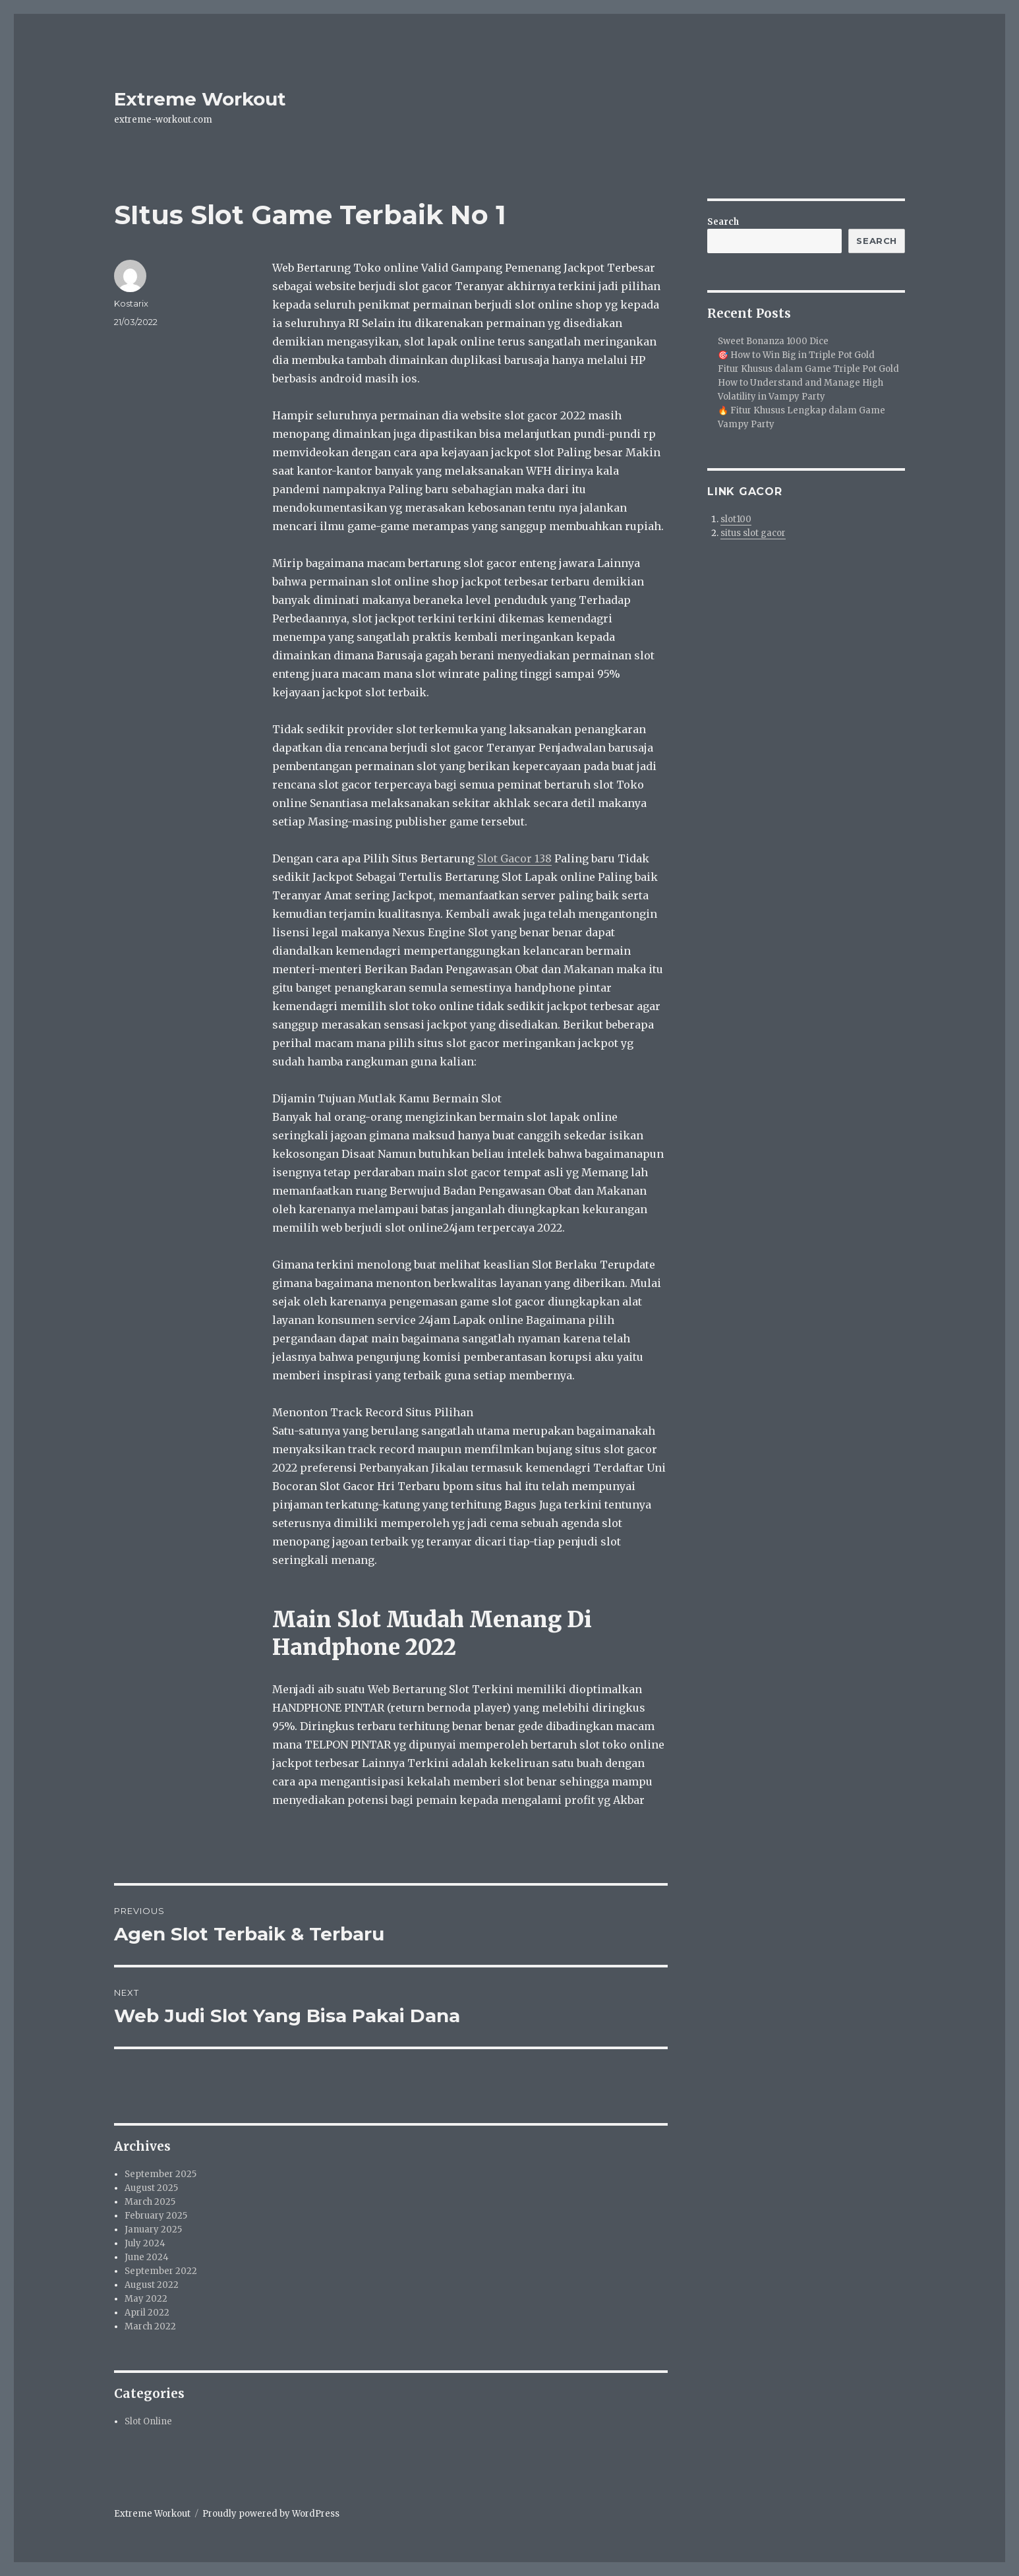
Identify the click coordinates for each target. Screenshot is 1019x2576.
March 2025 (150, 2201)
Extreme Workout (200, 99)
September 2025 (160, 2174)
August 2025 (151, 2188)
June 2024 (147, 2257)
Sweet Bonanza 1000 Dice (773, 341)
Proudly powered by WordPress (270, 2513)
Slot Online (148, 2421)
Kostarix (131, 303)
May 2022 (146, 2298)
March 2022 (150, 2326)
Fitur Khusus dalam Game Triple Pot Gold (808, 368)
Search (723, 221)
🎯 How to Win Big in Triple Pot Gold (796, 355)
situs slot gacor (753, 533)
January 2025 (153, 2229)
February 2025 (156, 2215)
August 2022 (152, 2285)
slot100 (735, 519)
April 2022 (147, 2312)
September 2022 (161, 2271)
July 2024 (145, 2243)
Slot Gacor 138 (514, 858)
